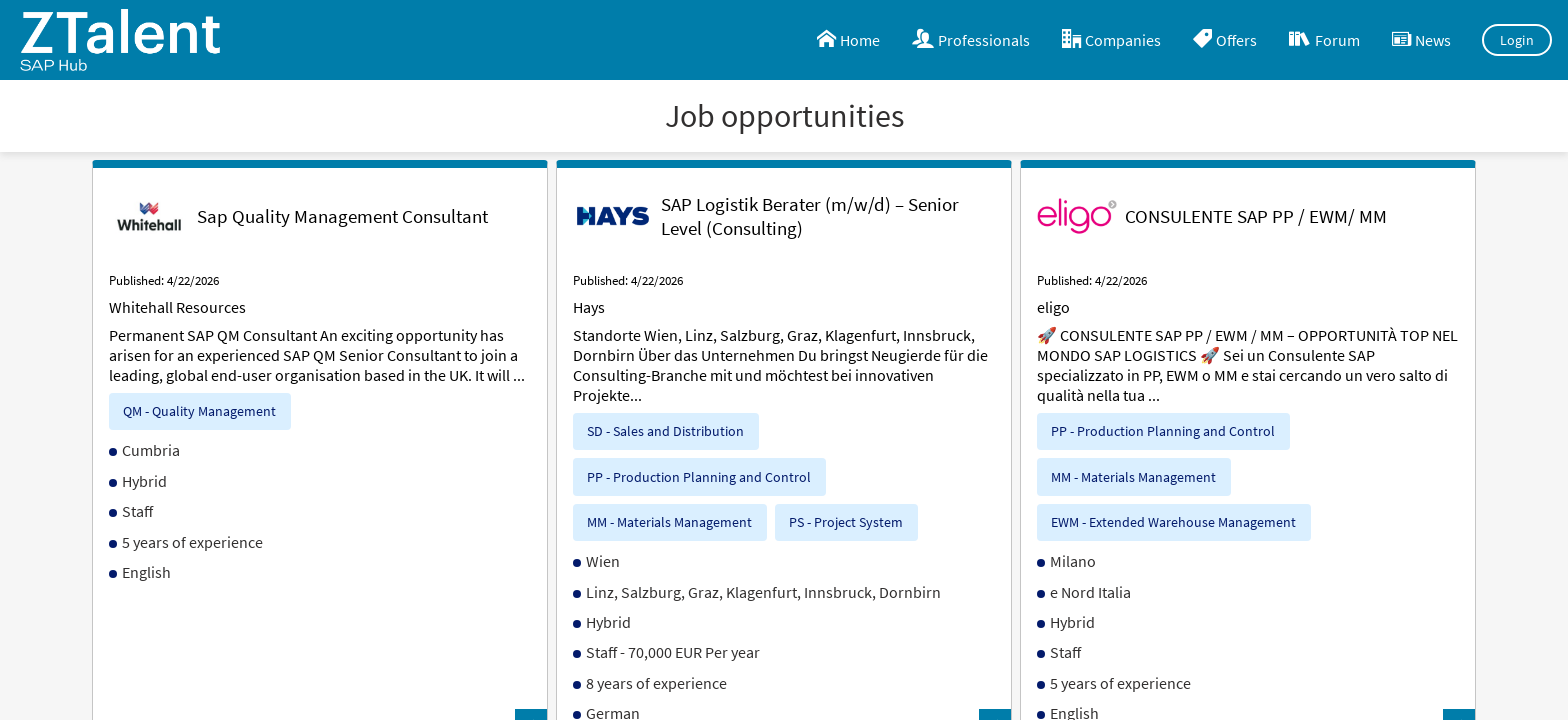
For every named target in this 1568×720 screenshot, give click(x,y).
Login (1517, 40)
